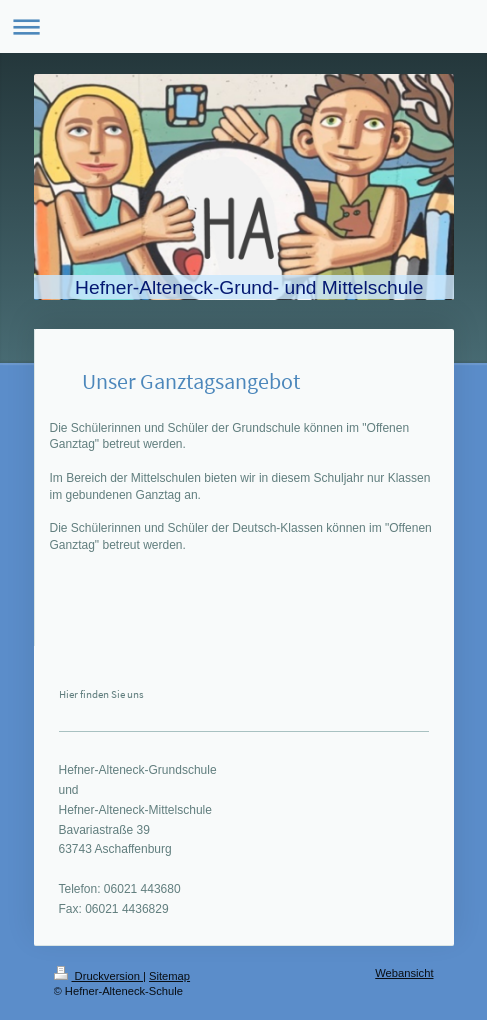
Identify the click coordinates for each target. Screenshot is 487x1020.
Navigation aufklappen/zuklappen (243, 26)
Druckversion (99, 976)
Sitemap (169, 976)
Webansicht (404, 973)
